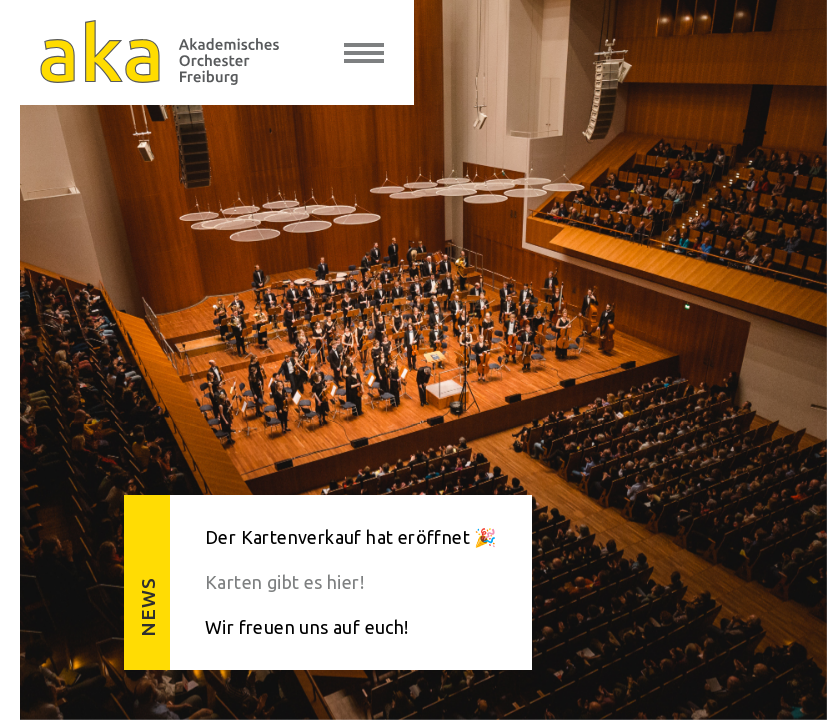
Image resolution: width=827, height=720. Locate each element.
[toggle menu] (364, 53)
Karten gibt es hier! (284, 582)
